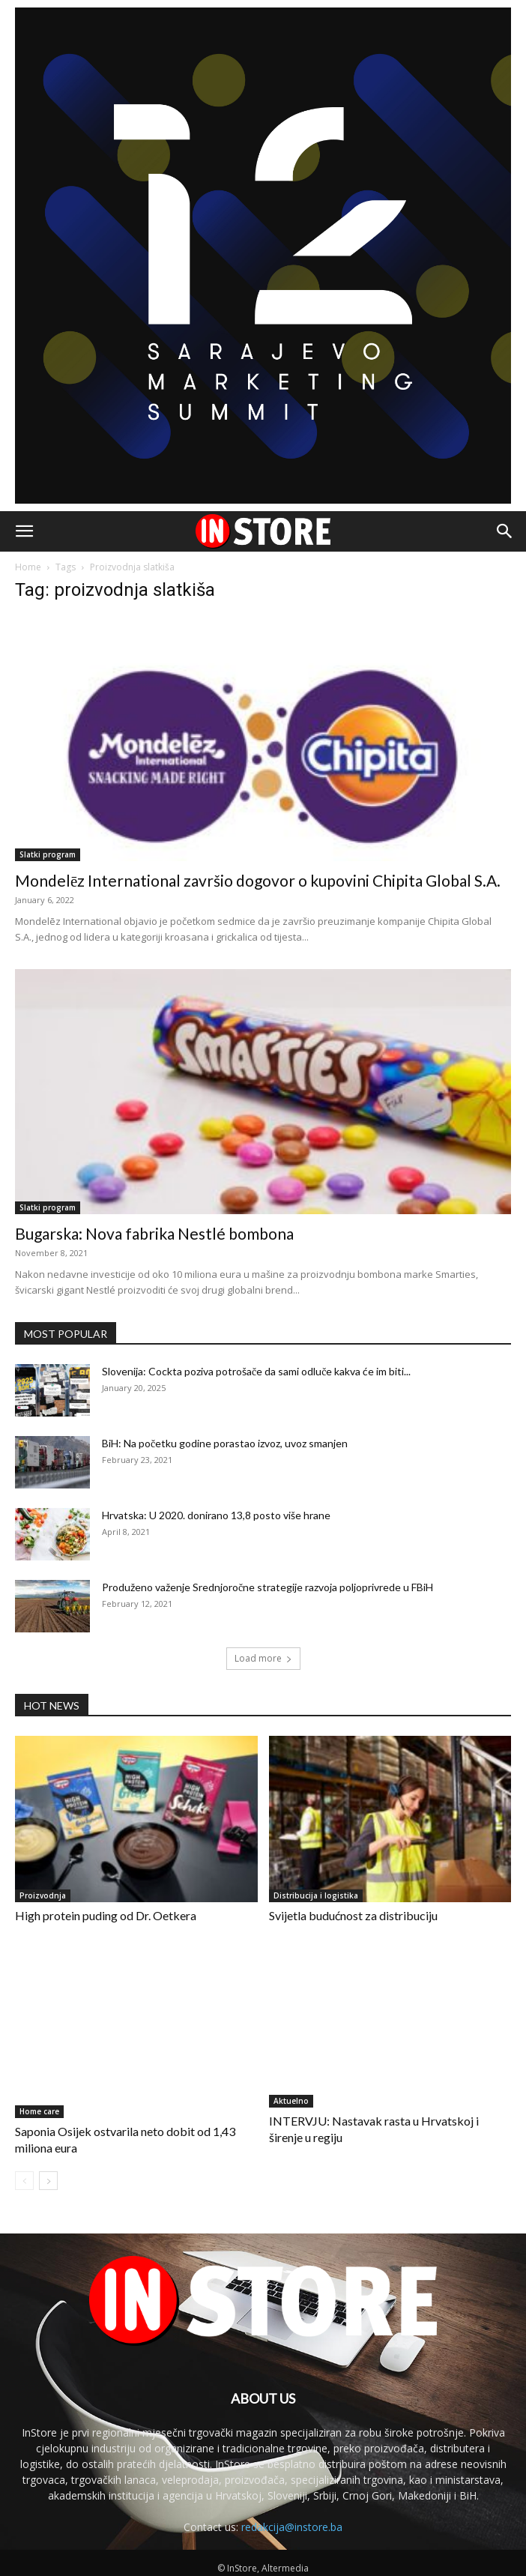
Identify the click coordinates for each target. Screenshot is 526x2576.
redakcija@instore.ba (291, 2527)
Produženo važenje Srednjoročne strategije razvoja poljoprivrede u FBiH (267, 1587)
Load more (263, 1658)
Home (28, 567)
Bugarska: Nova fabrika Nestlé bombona (154, 1233)
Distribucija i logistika (315, 1895)
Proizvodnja (42, 1895)
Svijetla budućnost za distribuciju (353, 1915)
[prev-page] (24, 2180)
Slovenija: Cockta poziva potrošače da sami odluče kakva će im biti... (256, 1371)
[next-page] (48, 2180)
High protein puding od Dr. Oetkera (105, 1915)
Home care (39, 2111)
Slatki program (47, 854)
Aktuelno (291, 2101)
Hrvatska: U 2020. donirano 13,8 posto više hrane (216, 1515)
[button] (24, 531)
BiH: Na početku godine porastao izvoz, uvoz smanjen (225, 1443)
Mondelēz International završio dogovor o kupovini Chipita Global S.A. (258, 880)
